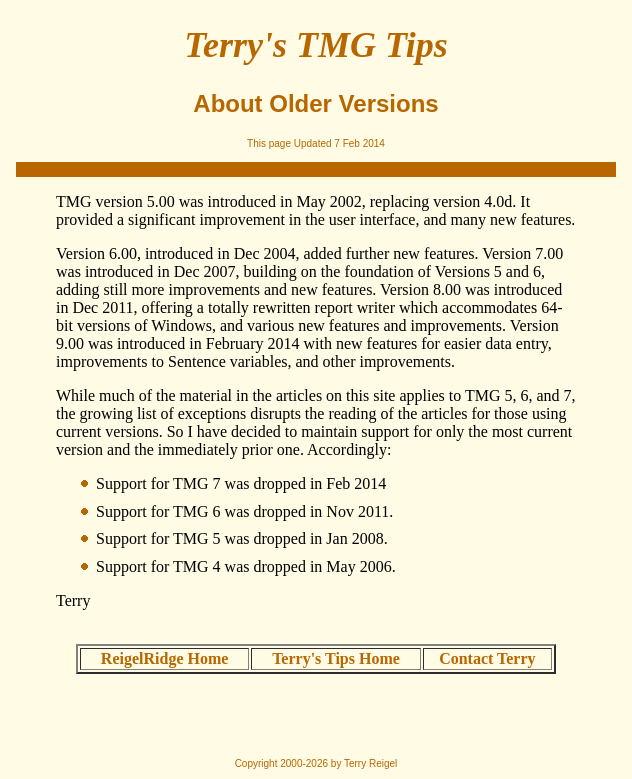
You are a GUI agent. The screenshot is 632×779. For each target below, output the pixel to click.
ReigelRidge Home (165, 658)
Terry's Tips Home (336, 658)
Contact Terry (487, 658)
